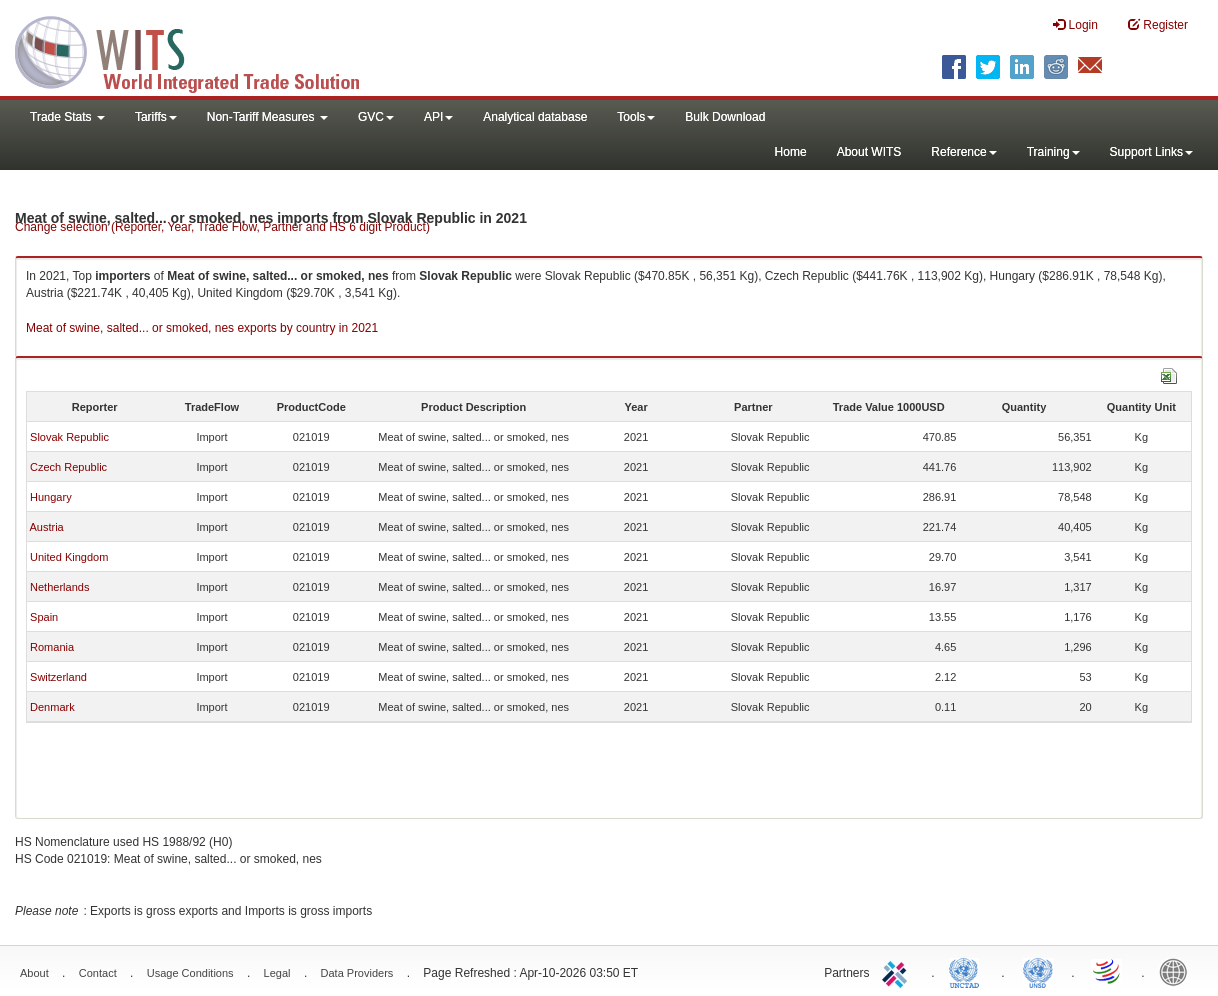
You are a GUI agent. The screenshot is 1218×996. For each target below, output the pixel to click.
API (438, 117)
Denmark (52, 707)
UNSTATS (1038, 971)
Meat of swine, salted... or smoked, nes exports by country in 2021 (202, 328)
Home (791, 152)
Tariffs (156, 117)
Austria (46, 527)
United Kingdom (69, 557)
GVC (376, 117)
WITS (200, 50)
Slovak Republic (69, 437)
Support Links (1151, 152)
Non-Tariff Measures (267, 117)
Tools (636, 117)
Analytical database (535, 117)
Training (1053, 152)
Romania (52, 647)
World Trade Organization (1108, 971)
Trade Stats (67, 117)
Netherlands (59, 587)
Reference (963, 152)
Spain (44, 617)
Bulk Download (725, 117)
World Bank (1178, 971)
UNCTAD (968, 971)
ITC (898, 971)
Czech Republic (68, 467)
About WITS (869, 152)
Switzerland (58, 677)
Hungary (51, 497)
